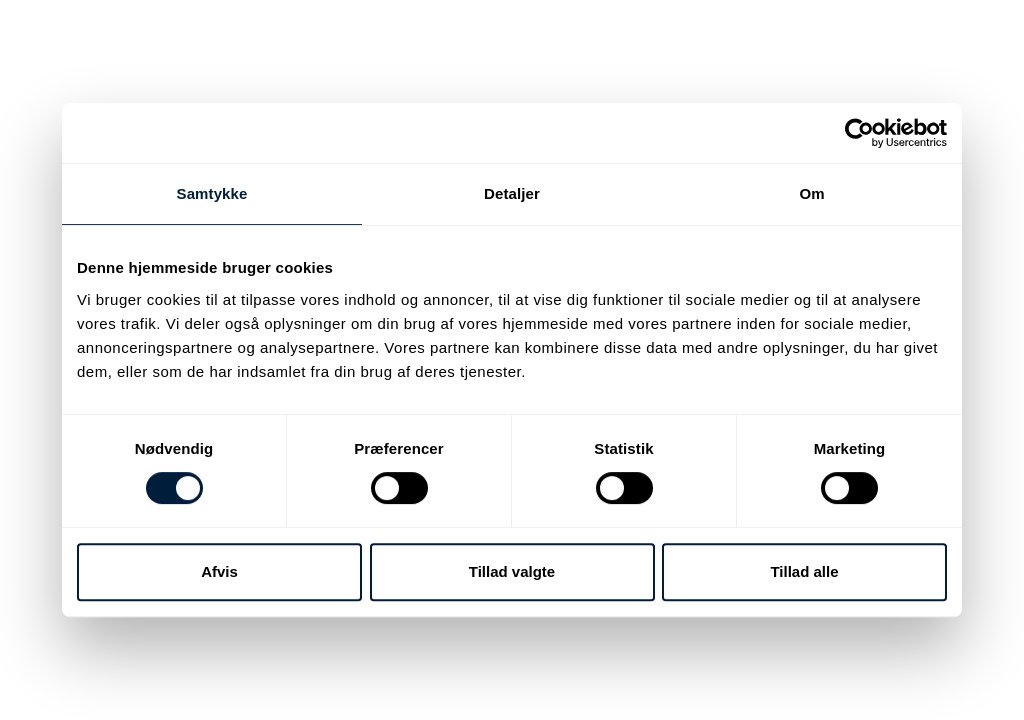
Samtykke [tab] (212, 193)
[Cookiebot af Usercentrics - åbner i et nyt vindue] (859, 133)
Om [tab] (811, 193)
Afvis (219, 571)
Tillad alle (804, 571)
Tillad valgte (512, 571)
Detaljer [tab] (512, 193)
